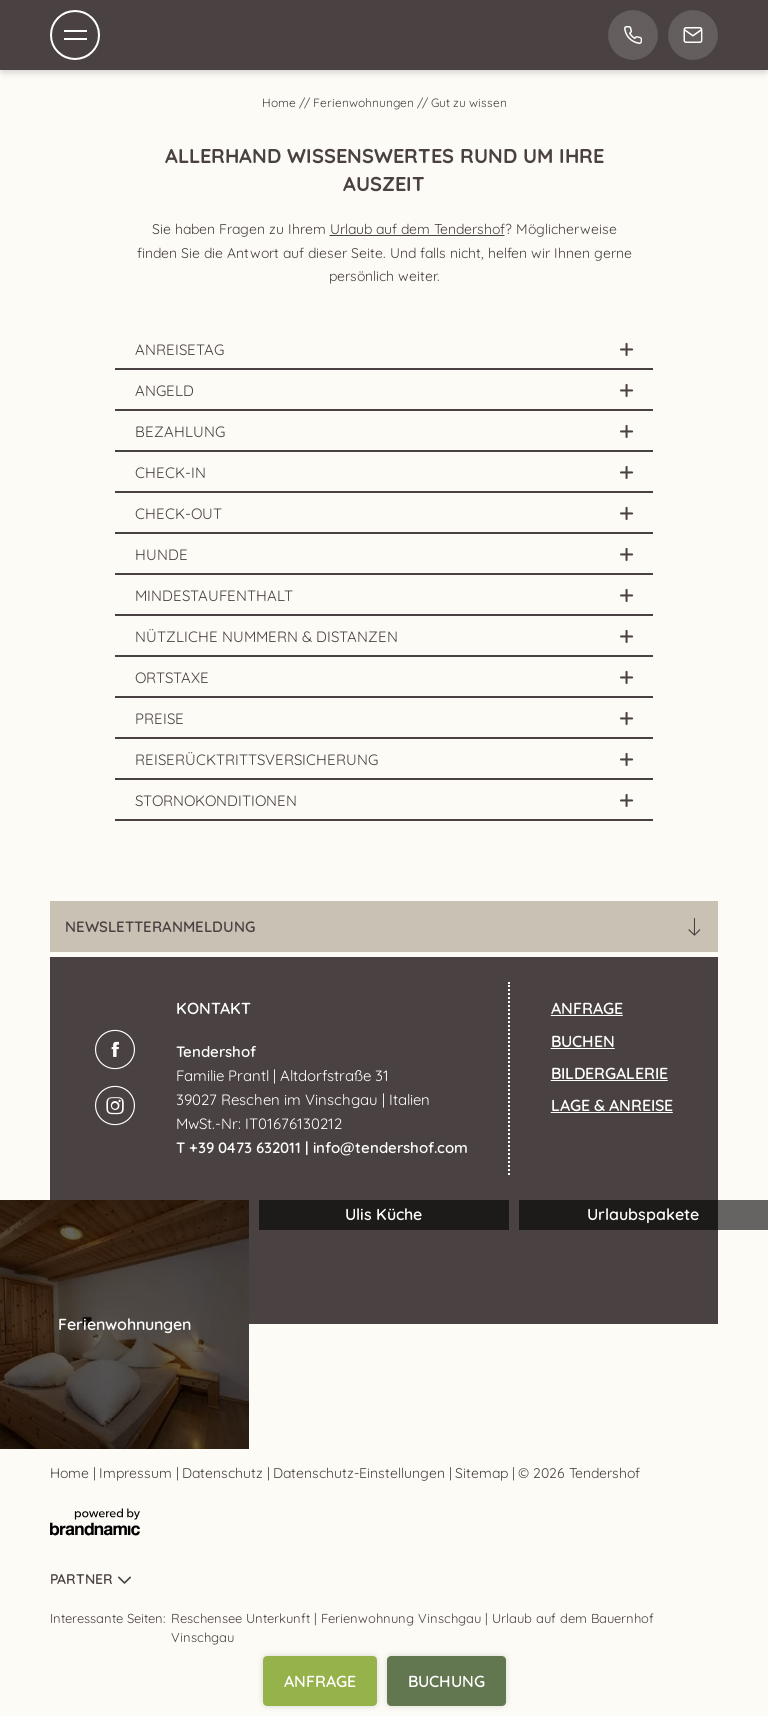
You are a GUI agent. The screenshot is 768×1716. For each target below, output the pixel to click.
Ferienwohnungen (365, 102)
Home (280, 102)
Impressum (137, 1473)
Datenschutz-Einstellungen (361, 1473)
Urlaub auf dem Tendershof (417, 229)
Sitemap (483, 1473)
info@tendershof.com (390, 1147)
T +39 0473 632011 (240, 1147)
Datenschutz (224, 1473)
